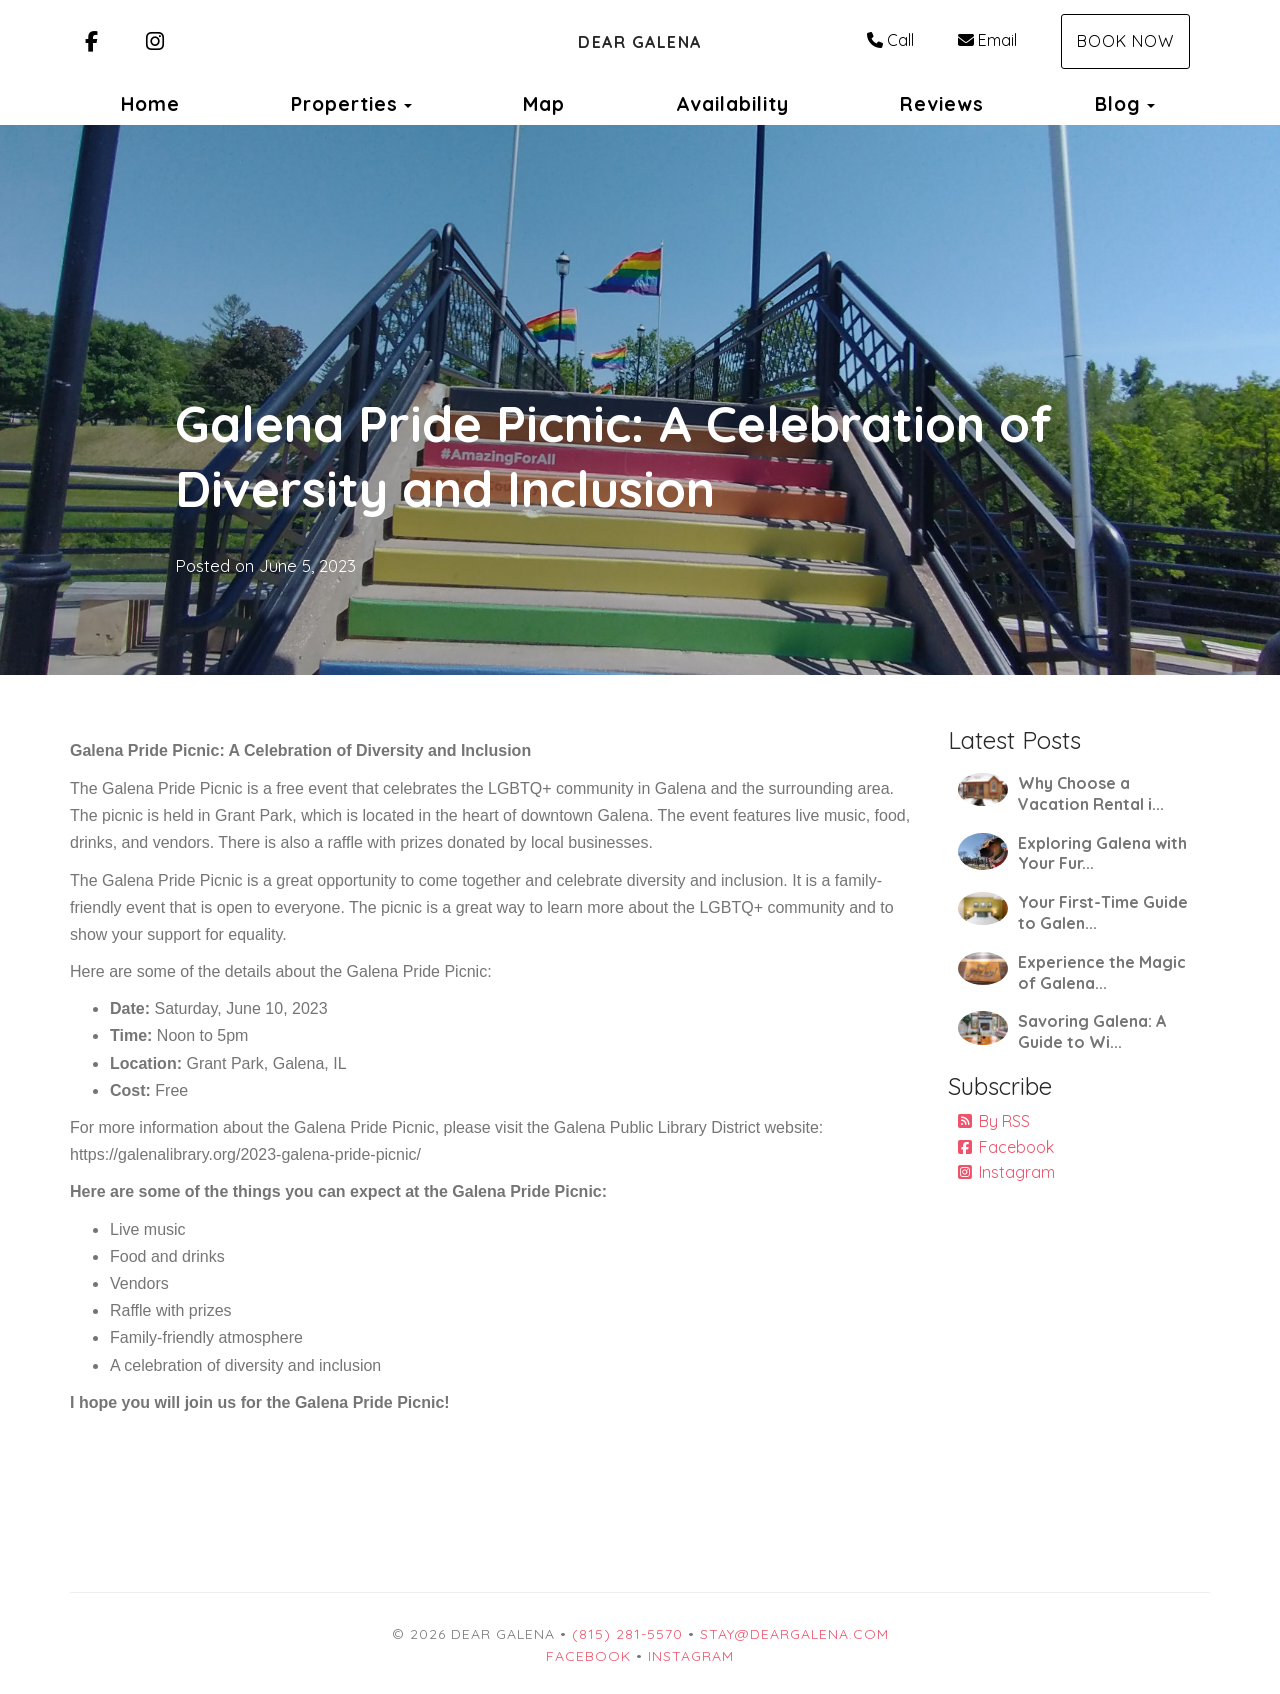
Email (987, 40)
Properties (344, 104)
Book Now (1125, 41)
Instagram (1006, 1172)
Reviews (942, 104)
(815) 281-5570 (627, 1634)
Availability (732, 104)
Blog (1118, 104)
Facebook (1006, 1147)
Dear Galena (640, 42)
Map (544, 104)
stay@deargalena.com (794, 1634)
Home (150, 104)
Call (890, 40)
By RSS (994, 1121)
